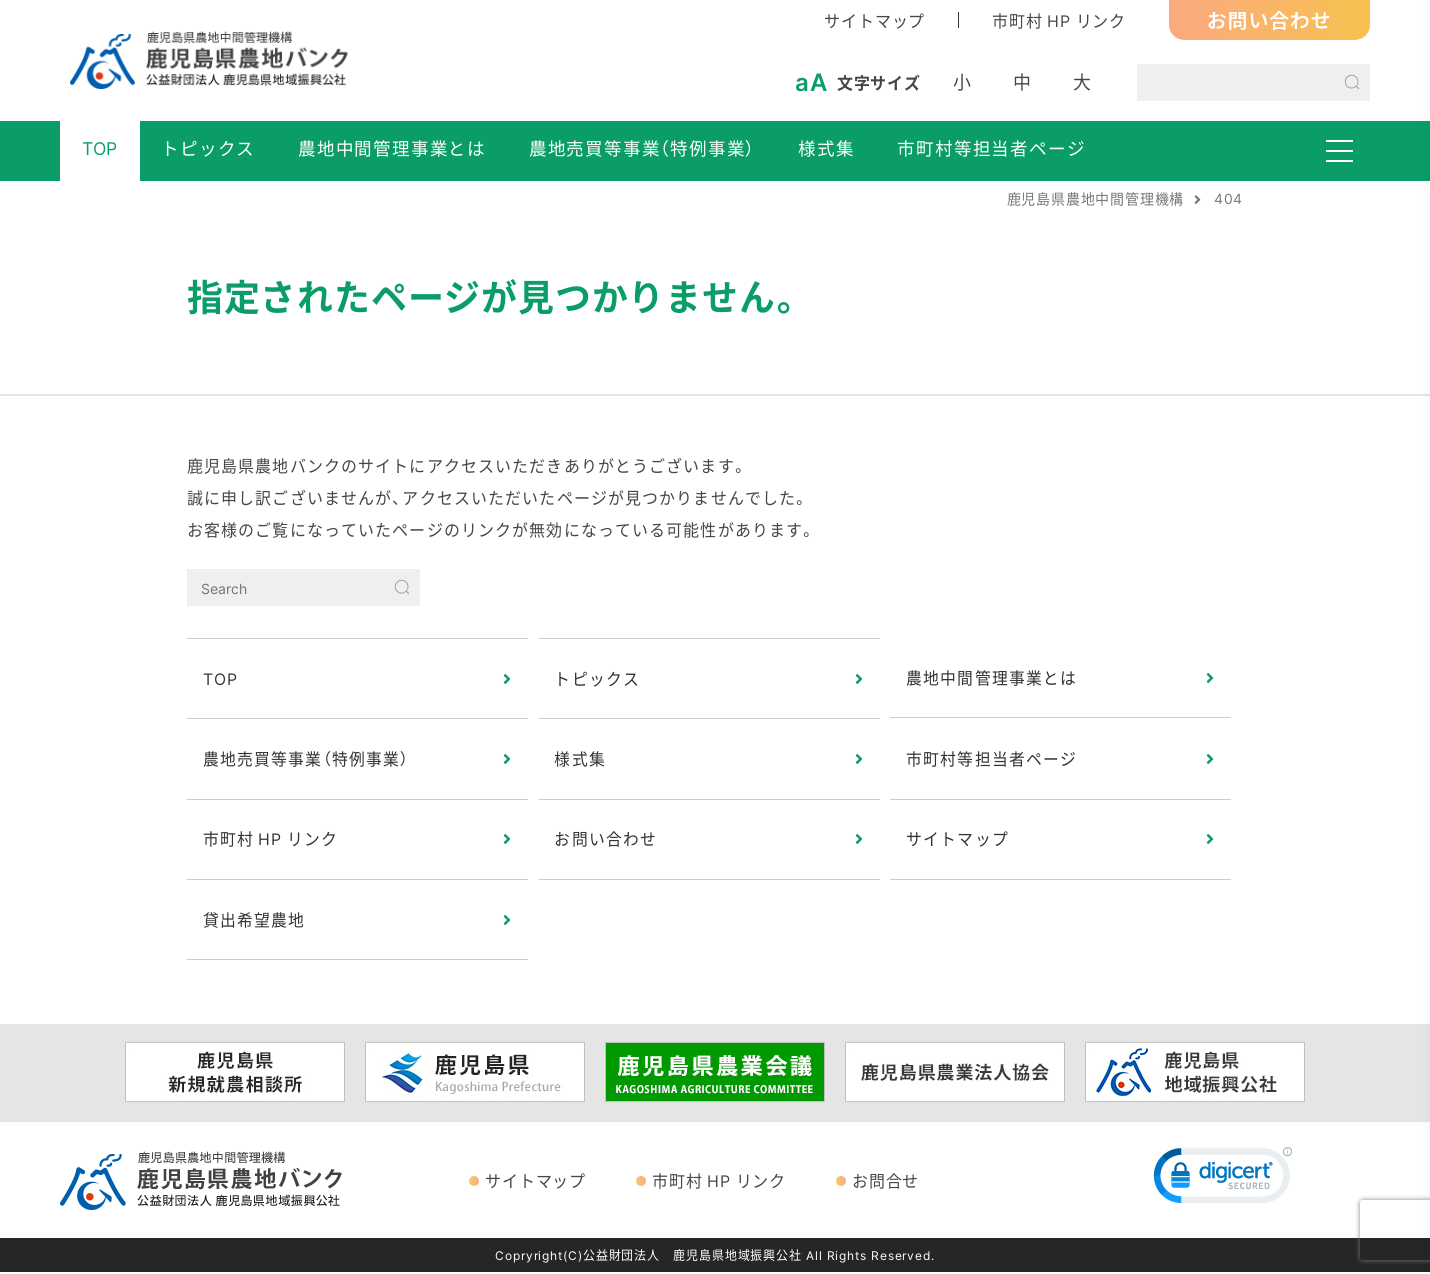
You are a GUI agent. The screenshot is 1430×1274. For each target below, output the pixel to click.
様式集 (826, 148)
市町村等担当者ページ (991, 148)
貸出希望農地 (254, 921)
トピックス (208, 148)
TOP (100, 148)
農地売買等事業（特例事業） (642, 148)
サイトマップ (874, 20)
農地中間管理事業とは (392, 148)
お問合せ (885, 1182)
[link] (1223, 1182)
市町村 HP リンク (1059, 20)
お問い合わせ (1269, 19)
